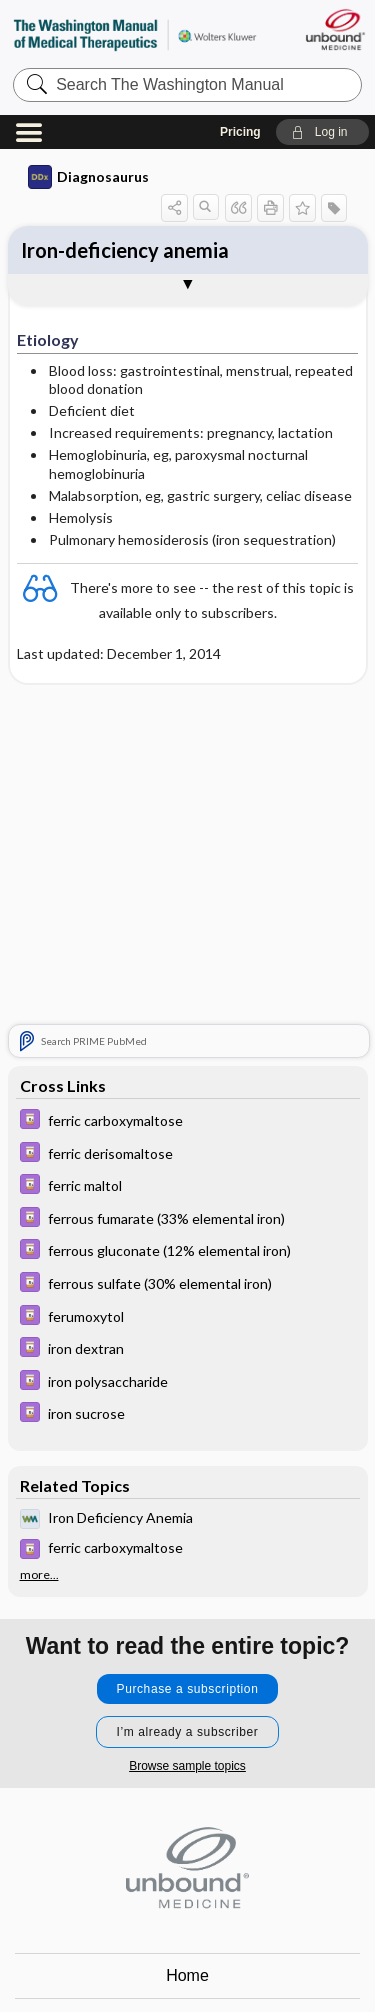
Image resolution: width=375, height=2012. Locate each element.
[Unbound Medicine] (334, 29)
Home (187, 1975)
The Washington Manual (135, 34)
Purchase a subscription (188, 1689)
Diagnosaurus (88, 177)
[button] (322, 132)
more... (39, 1575)
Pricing (240, 132)
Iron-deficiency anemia (125, 250)
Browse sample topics (187, 1766)
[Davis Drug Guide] (188, 1121)
